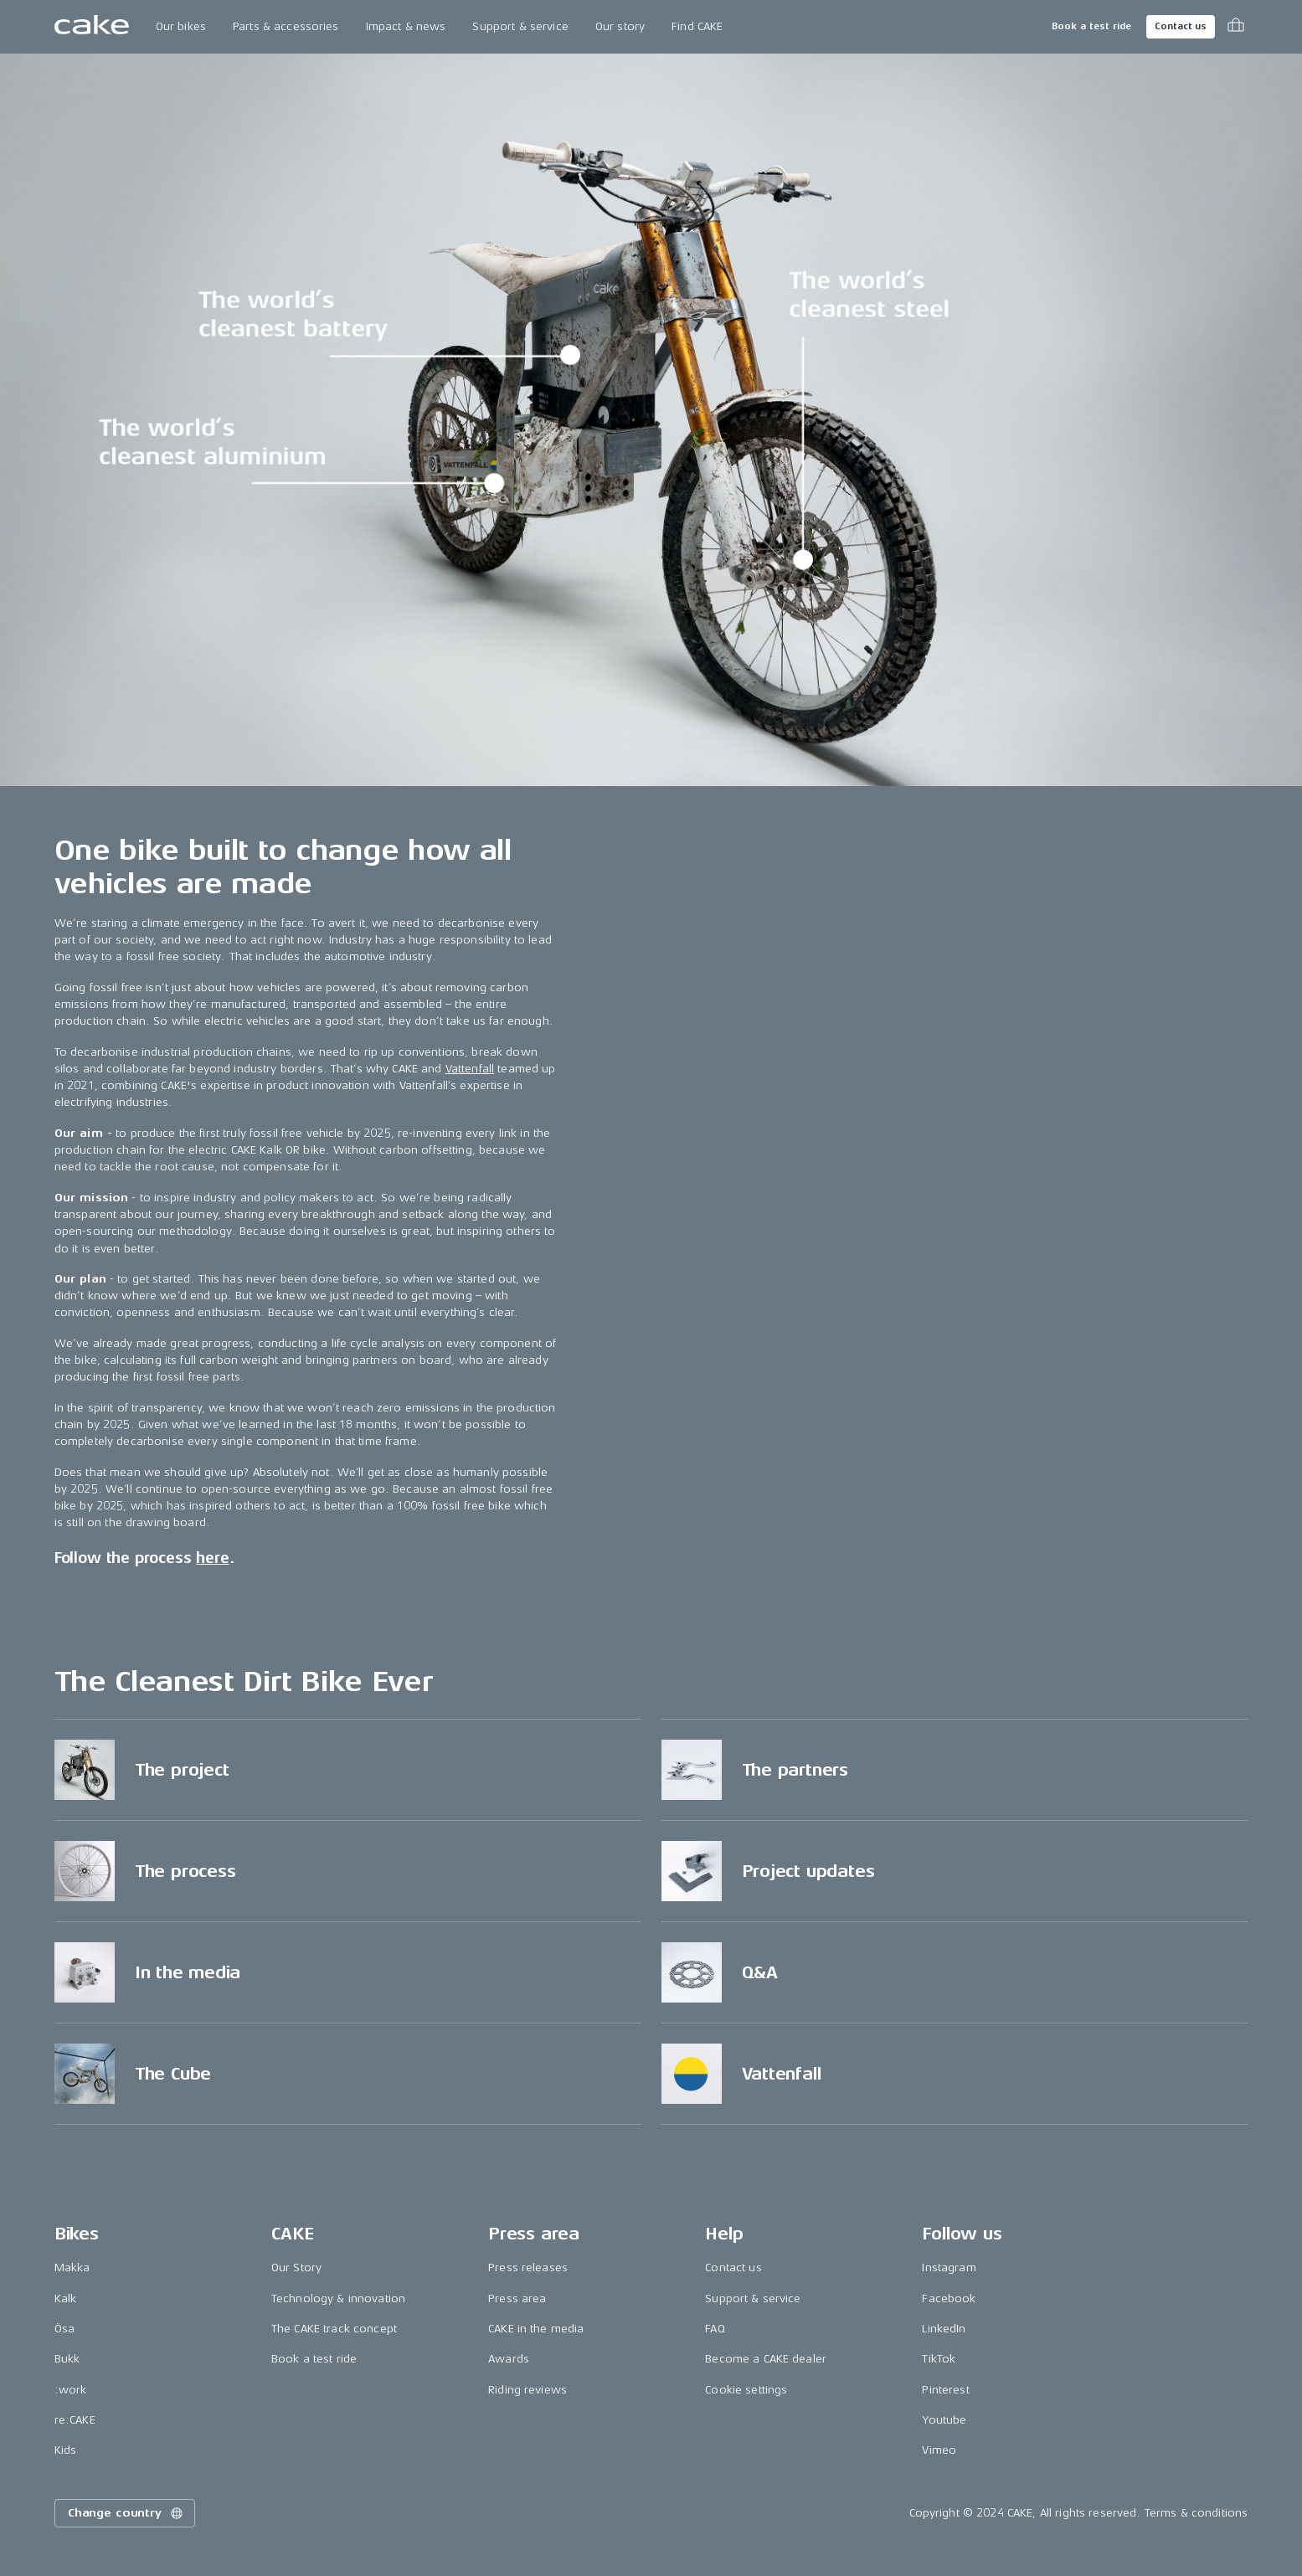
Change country (126, 2513)
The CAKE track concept (334, 2328)
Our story (620, 26)
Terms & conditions (1196, 2513)
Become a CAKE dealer (765, 2358)
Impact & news (406, 26)
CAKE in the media (536, 2328)
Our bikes (181, 26)
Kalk (65, 2298)
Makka (72, 2267)
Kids (65, 2450)
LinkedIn (943, 2328)
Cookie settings (746, 2389)
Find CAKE (697, 26)
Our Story (296, 2267)
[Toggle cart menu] (1236, 27)
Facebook (948, 2298)
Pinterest (945, 2389)
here (212, 1558)
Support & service (520, 26)
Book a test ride (1091, 26)
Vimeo (939, 2450)
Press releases (528, 2267)
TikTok (938, 2358)
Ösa (64, 2328)
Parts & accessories (286, 26)
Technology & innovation (338, 2298)
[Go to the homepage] (91, 27)
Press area (517, 2298)
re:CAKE (74, 2420)
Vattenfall (469, 1068)
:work (70, 2389)
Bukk (67, 2358)
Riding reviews (527, 2389)
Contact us (1181, 26)
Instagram (948, 2267)
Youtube (944, 2420)
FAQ (714, 2328)
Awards (508, 2358)
